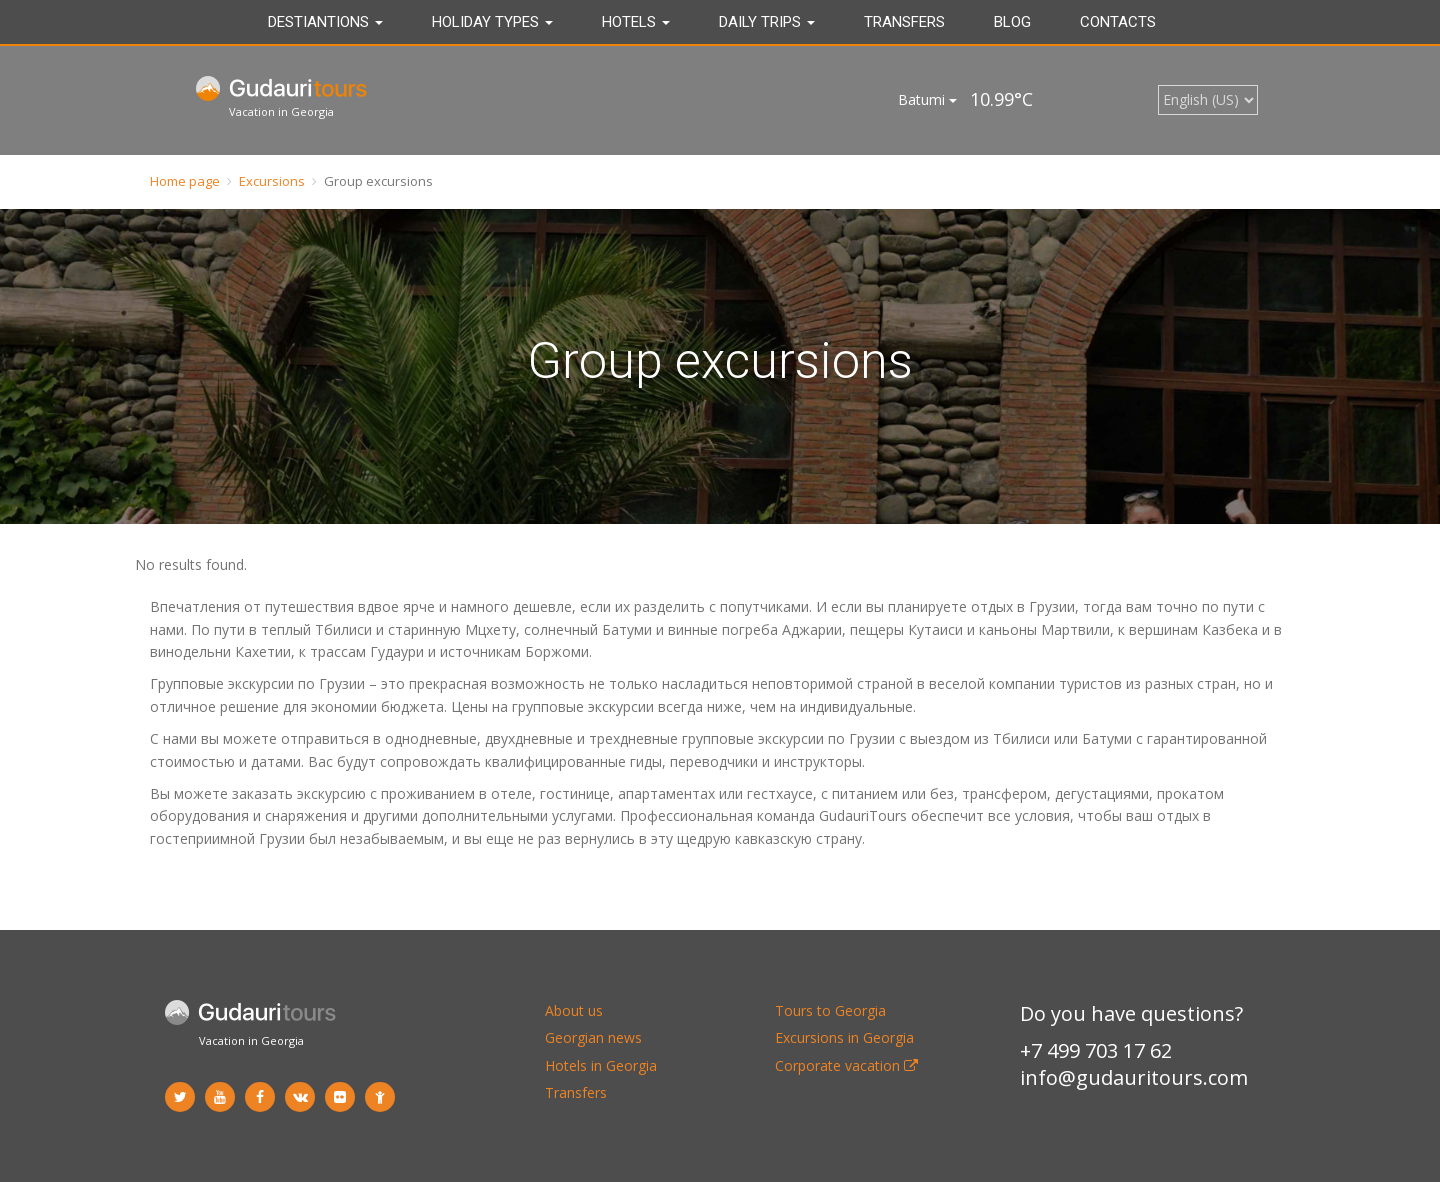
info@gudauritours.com (1134, 1077)
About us (574, 1010)
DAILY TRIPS (767, 22)
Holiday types (492, 22)
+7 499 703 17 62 (1096, 1050)
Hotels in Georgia (601, 1065)
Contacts (1118, 22)
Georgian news (593, 1037)
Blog (1012, 22)
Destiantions (325, 22)
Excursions (272, 181)
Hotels (636, 22)
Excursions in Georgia (844, 1037)
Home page (185, 181)
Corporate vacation (846, 1065)
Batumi (927, 99)
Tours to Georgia (830, 1010)
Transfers (904, 22)
